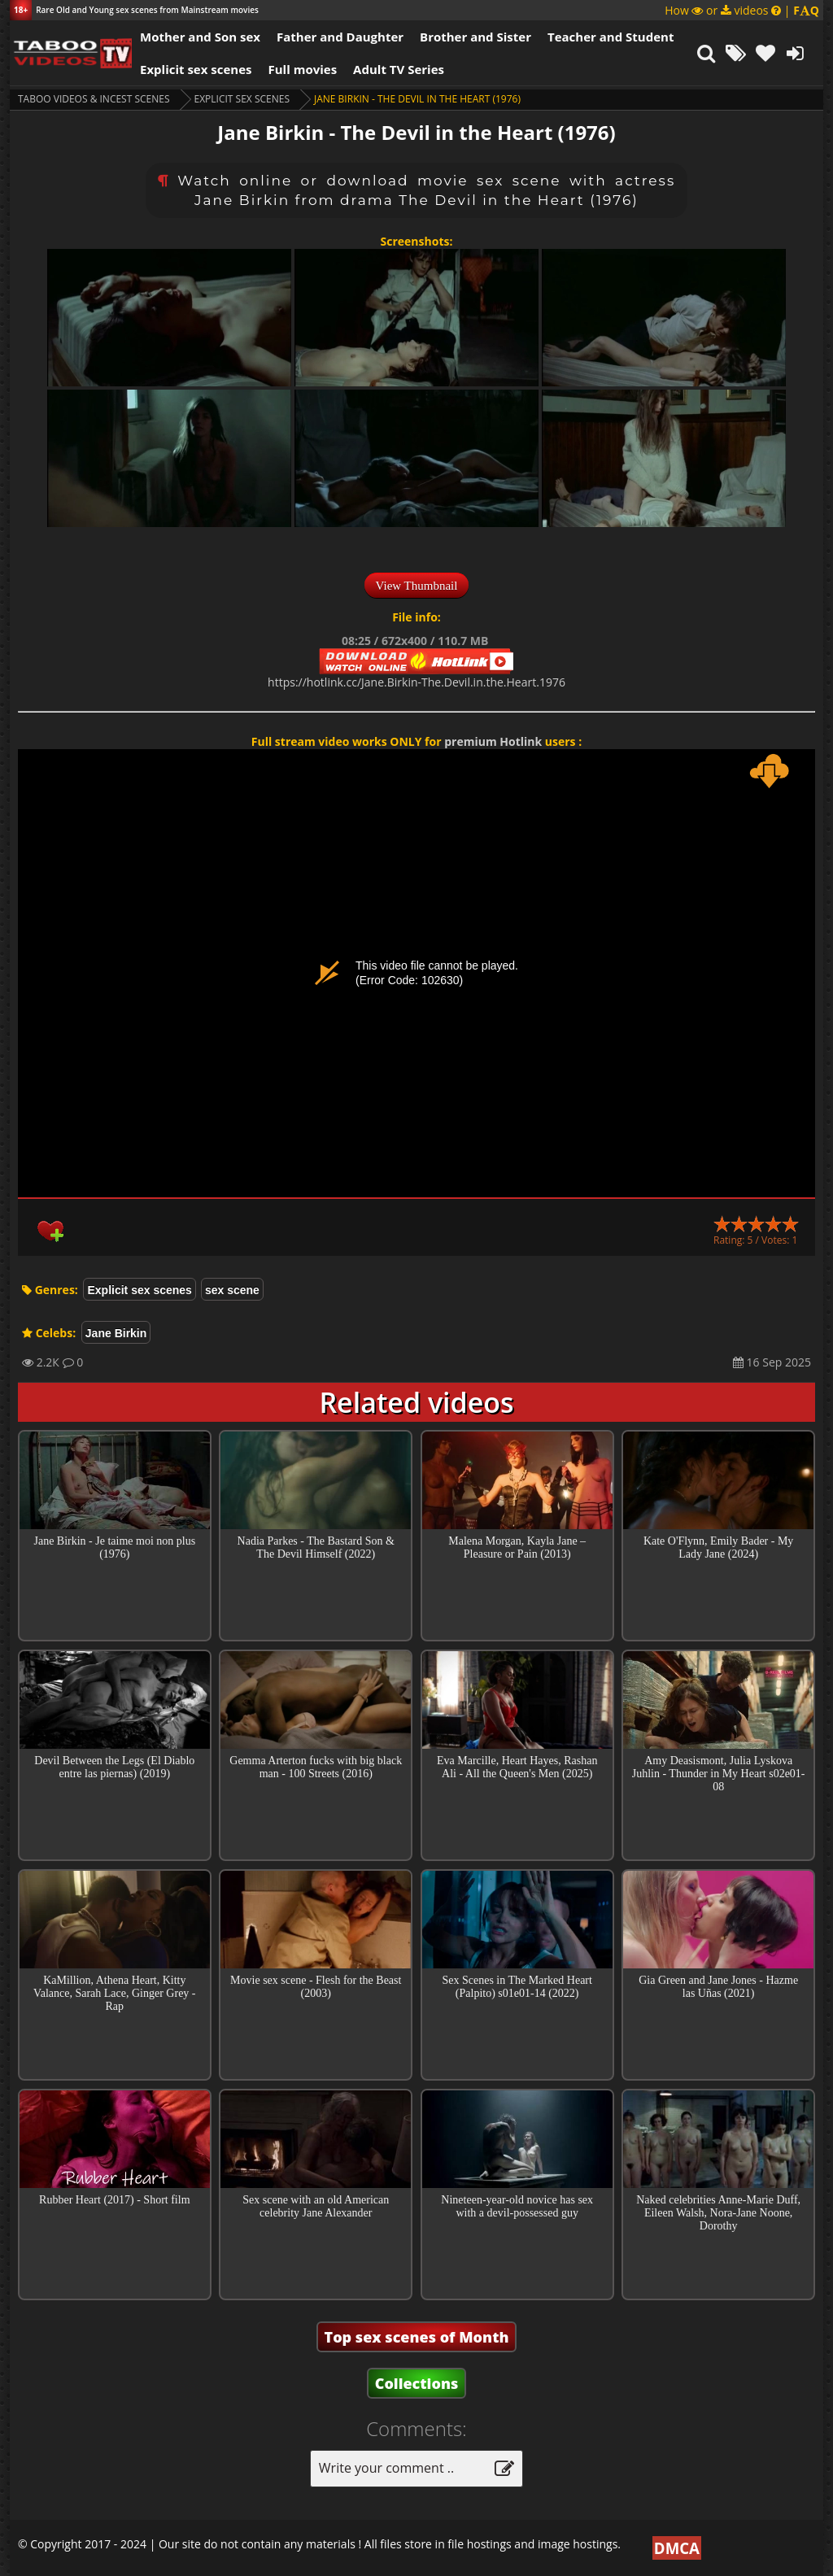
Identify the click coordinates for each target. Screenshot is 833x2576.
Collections (417, 2383)
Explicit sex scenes (196, 69)
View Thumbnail (417, 585)
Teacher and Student (610, 36)
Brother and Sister (475, 36)
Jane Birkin (115, 1333)
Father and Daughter (340, 36)
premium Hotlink (493, 741)
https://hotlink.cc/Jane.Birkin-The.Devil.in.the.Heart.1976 (416, 682)
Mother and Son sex (200, 36)
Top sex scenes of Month (417, 2337)
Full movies (303, 69)
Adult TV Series (398, 69)
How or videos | (742, 10)
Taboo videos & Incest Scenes (94, 99)
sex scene (232, 1290)
